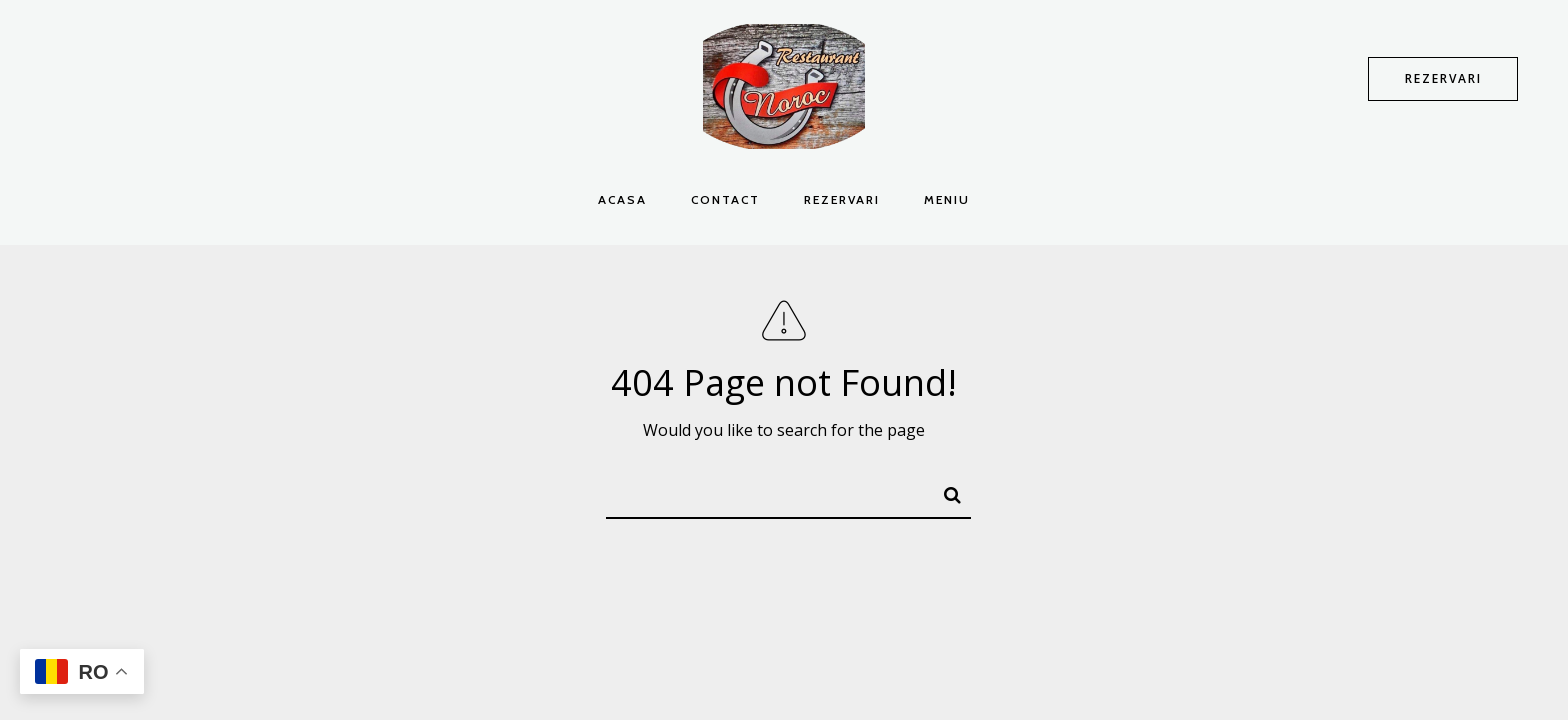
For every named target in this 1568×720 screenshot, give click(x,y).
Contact (725, 199)
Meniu (947, 199)
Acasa (622, 199)
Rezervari (842, 199)
